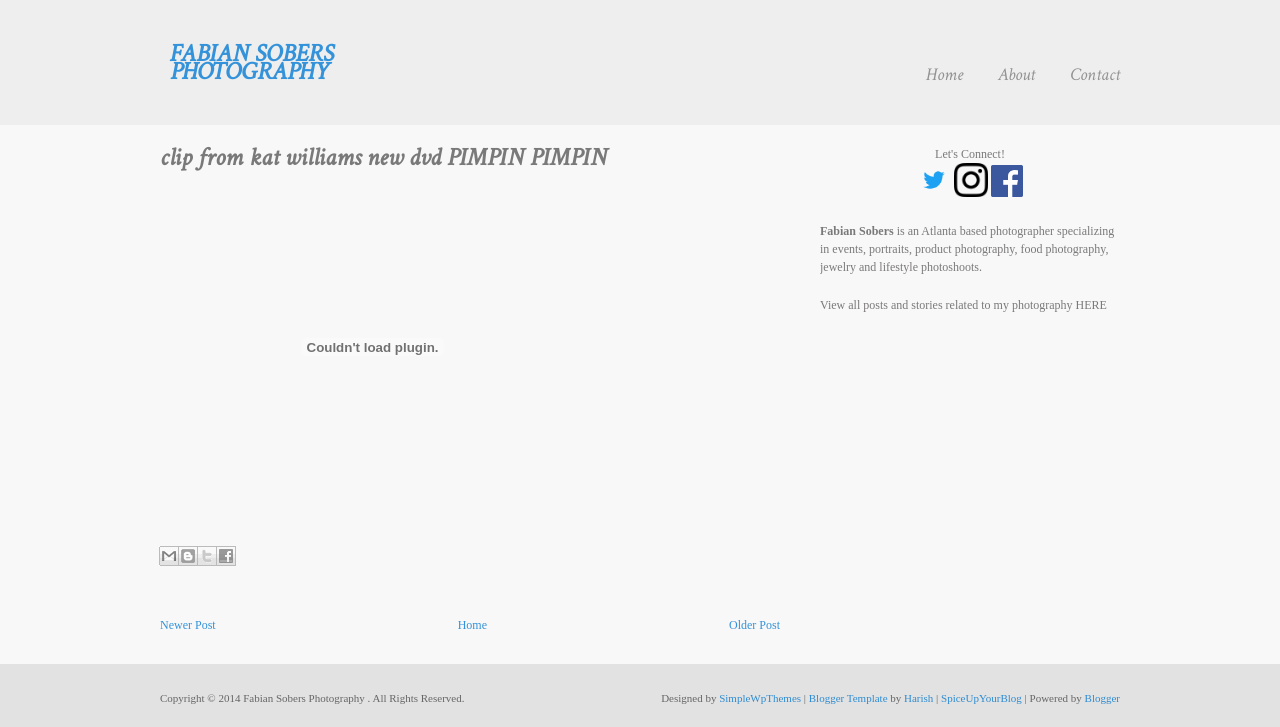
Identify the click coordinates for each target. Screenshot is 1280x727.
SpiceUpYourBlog (981, 698)
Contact (1095, 74)
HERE (1091, 305)
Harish (918, 698)
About (1016, 74)
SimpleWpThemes (760, 698)
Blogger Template (848, 698)
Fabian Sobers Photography (252, 62)
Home (944, 74)
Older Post (754, 625)
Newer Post (188, 625)
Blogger (1102, 698)
